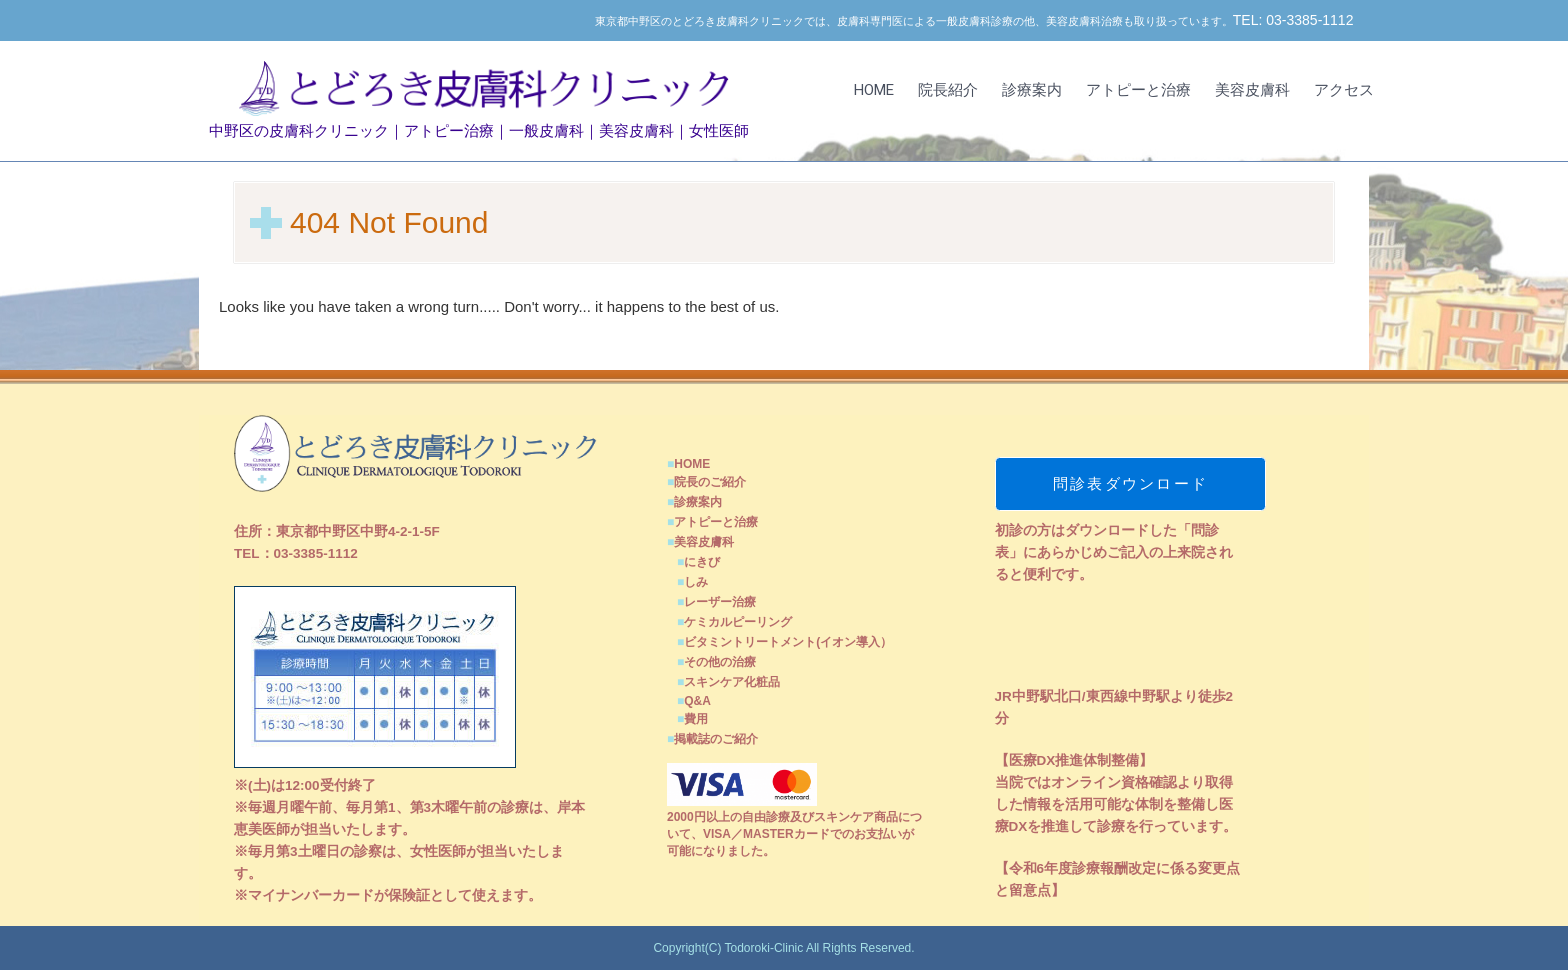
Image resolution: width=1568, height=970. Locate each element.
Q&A (697, 701)
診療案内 (1032, 90)
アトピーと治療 (1138, 90)
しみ (696, 582)
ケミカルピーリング (738, 622)
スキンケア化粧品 (732, 682)
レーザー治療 (720, 602)
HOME (874, 90)
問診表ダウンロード (1130, 483)
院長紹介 (948, 90)
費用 (696, 719)
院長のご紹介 (710, 482)
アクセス (1344, 90)
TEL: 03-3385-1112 (1293, 20)
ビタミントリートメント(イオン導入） (788, 642)
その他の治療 (720, 662)
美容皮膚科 (1252, 90)
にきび (702, 562)
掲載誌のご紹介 (716, 739)
